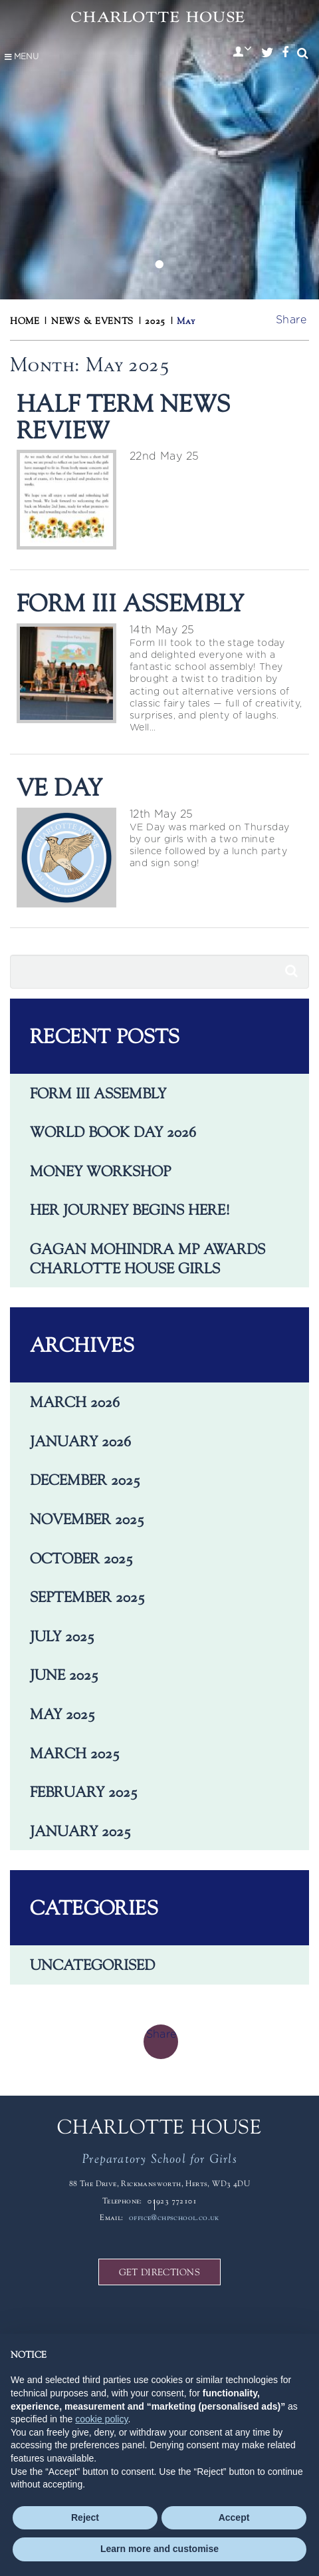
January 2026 (80, 1441)
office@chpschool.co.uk (174, 2217)
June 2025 (64, 1674)
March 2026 (75, 1401)
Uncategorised (92, 1964)
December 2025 (85, 1479)
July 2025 (62, 1636)
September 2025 (87, 1596)
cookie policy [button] (101, 2419)
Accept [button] (234, 2517)
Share (291, 320)
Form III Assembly (98, 1093)
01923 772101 (172, 2200)
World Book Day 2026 (113, 1131)
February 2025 (84, 1791)
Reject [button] (85, 2517)
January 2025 (80, 1831)
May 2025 (62, 1713)
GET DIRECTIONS (159, 2272)
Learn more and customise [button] (159, 2548)
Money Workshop (100, 1171)
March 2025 (75, 1753)
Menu (21, 57)
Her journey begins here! (130, 1209)
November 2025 (87, 1519)
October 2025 (81, 1558)
